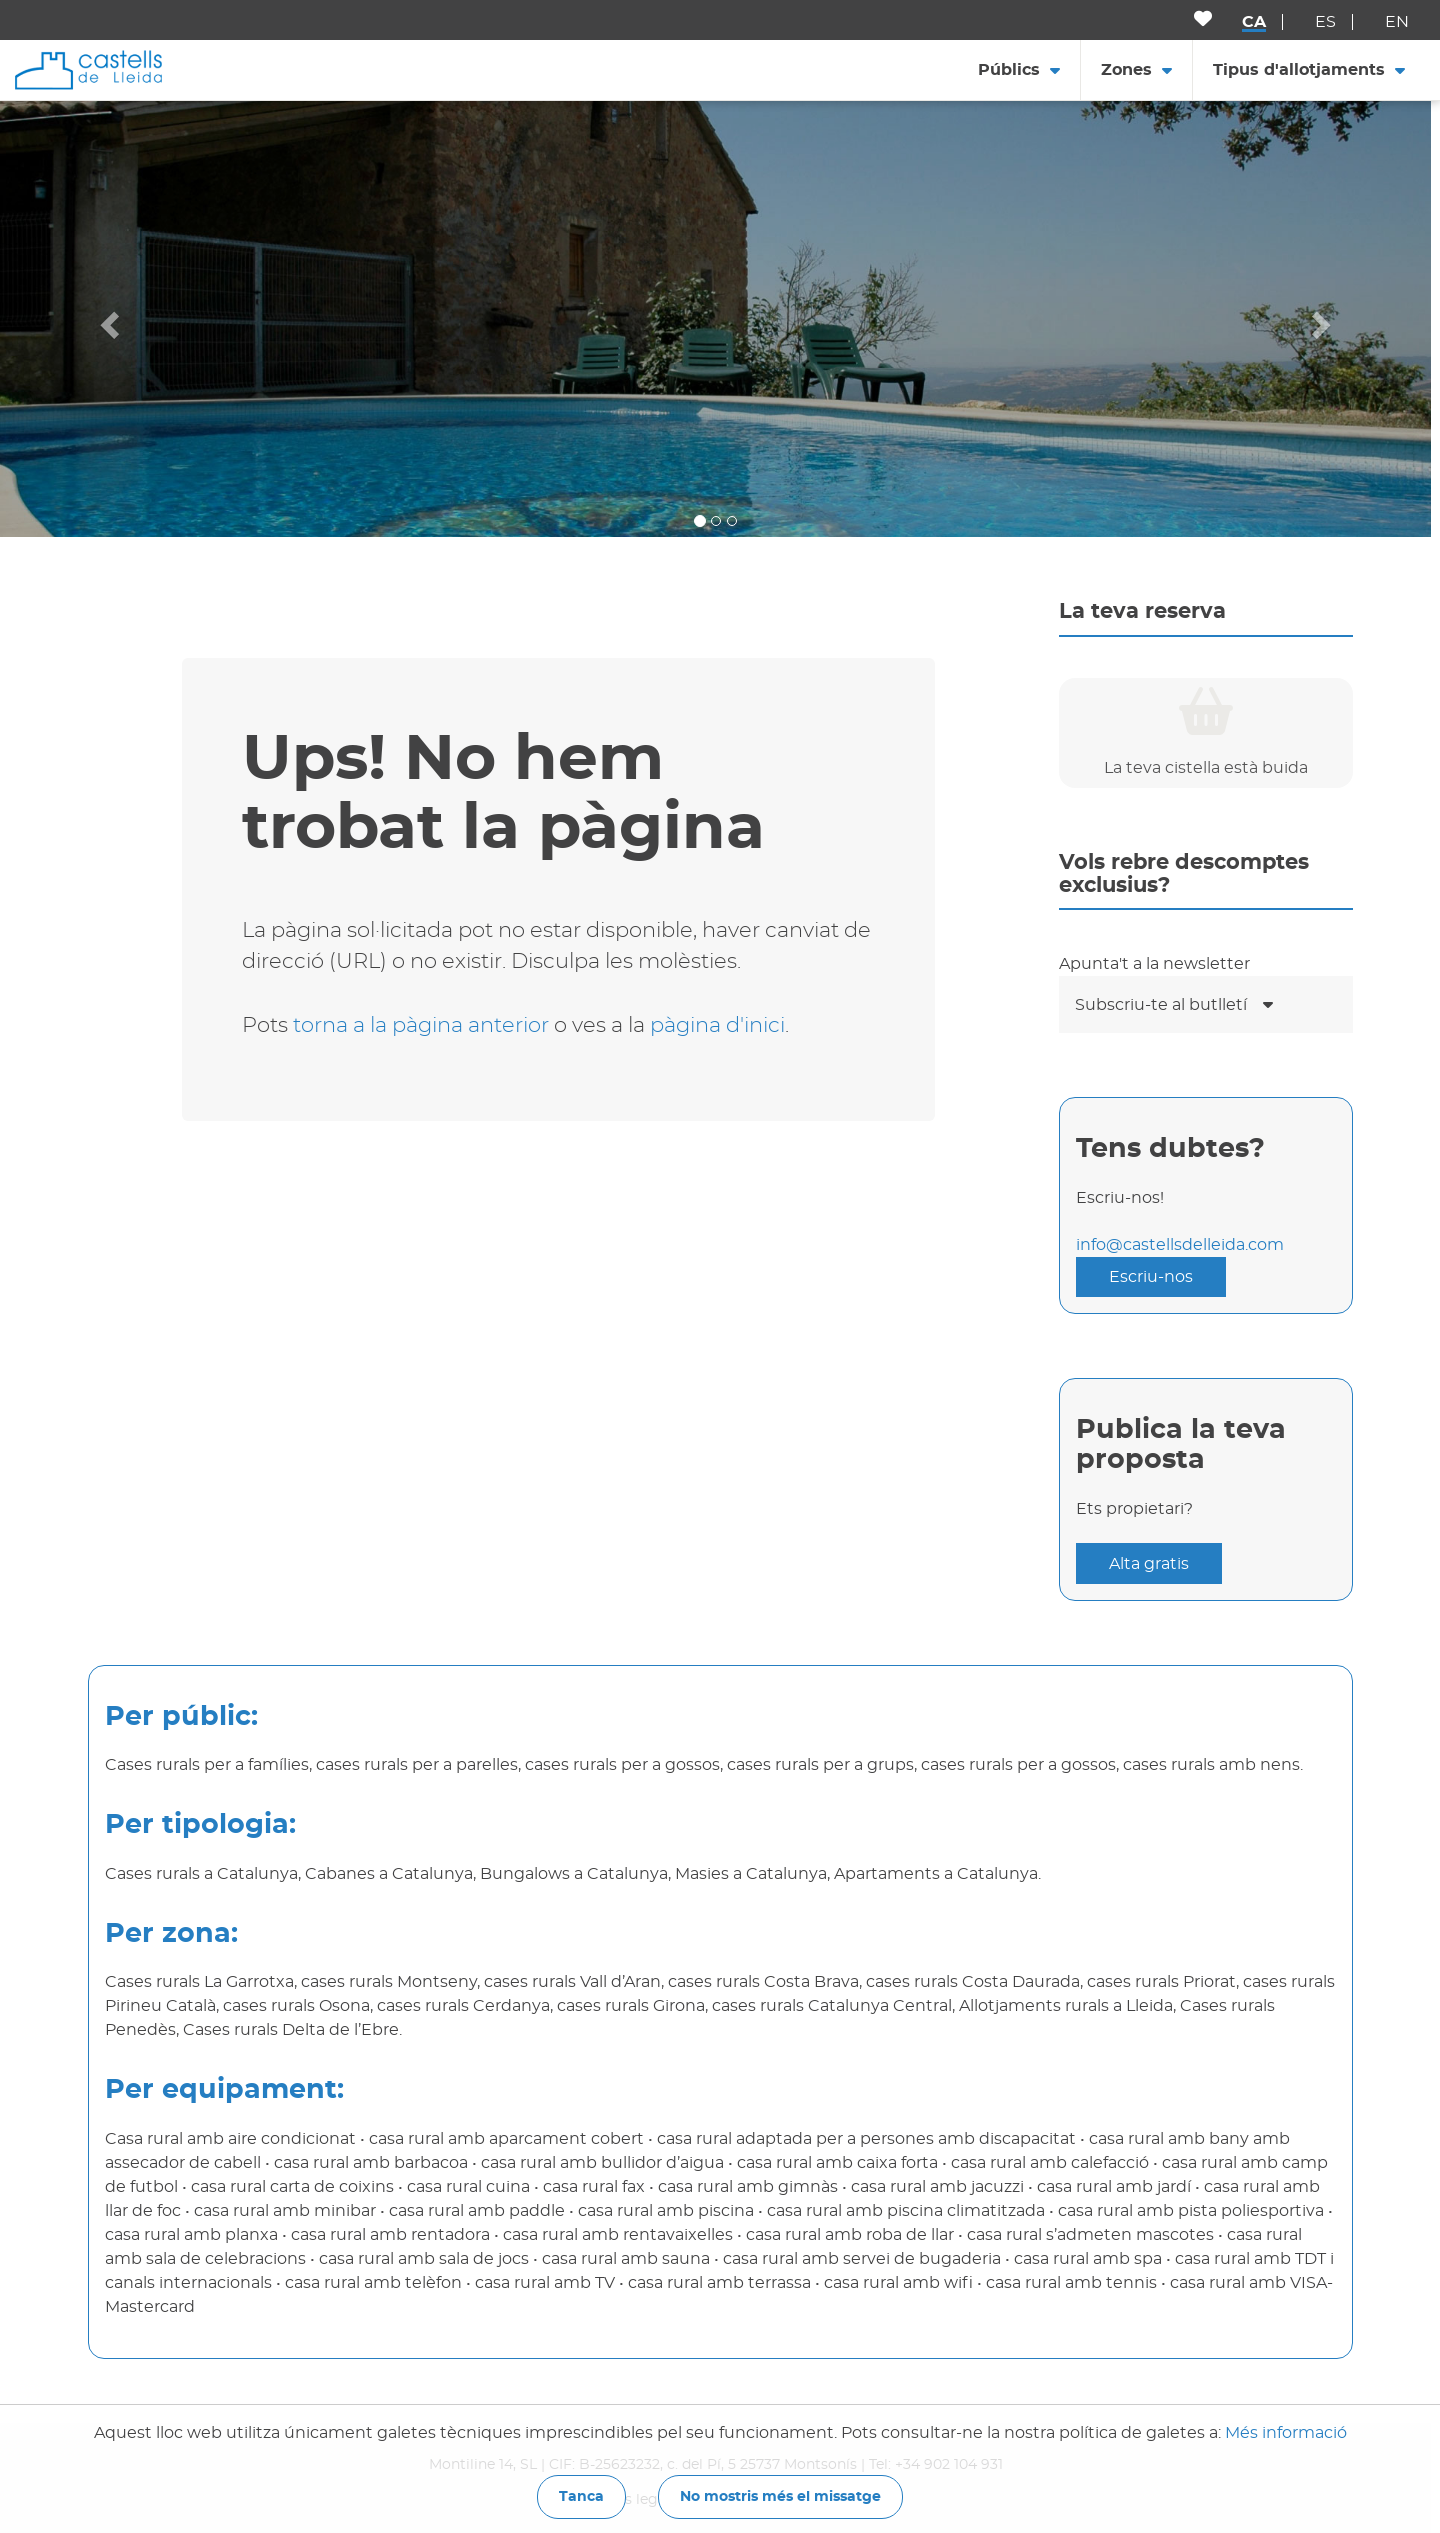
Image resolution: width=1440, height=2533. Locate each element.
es (1325, 22)
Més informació (1286, 2433)
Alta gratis (1149, 1564)
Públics (1009, 70)
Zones (1126, 70)
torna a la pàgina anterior (421, 1025)
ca (1254, 22)
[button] (107, 318)
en (1397, 22)
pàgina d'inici (717, 1025)
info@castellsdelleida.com (1180, 1245)
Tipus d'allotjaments (1299, 70)
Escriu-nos (1151, 1277)
